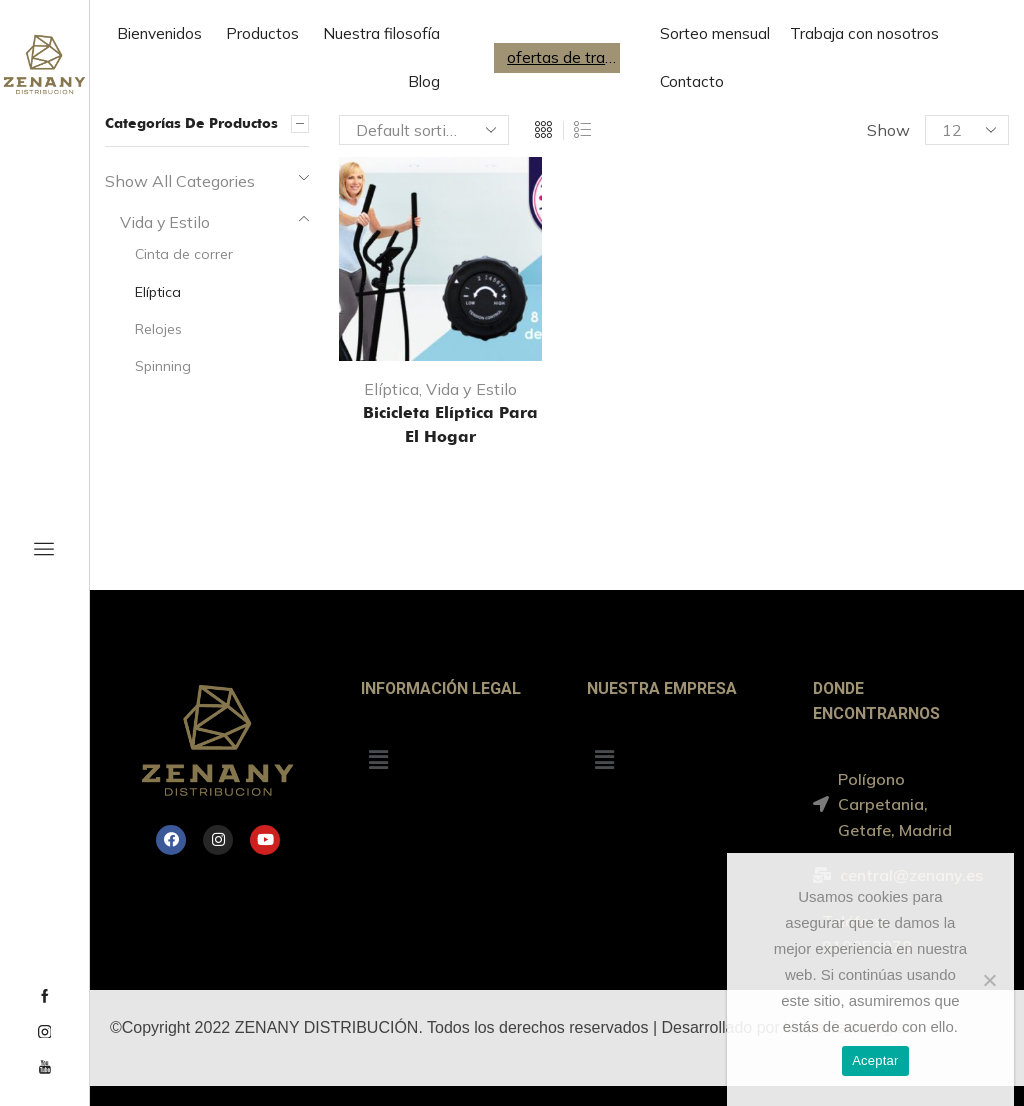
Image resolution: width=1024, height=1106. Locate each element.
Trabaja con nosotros (864, 33)
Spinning (163, 366)
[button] (378, 759)
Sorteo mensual (715, 33)
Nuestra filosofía (381, 33)
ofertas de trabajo (562, 57)
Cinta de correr (184, 254)
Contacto (692, 81)
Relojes (158, 329)
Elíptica (391, 389)
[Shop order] (424, 130)
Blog (424, 81)
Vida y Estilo (471, 389)
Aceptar (875, 1060)
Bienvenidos (159, 33)
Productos (262, 33)
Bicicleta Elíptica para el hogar (440, 424)
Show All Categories (180, 181)
